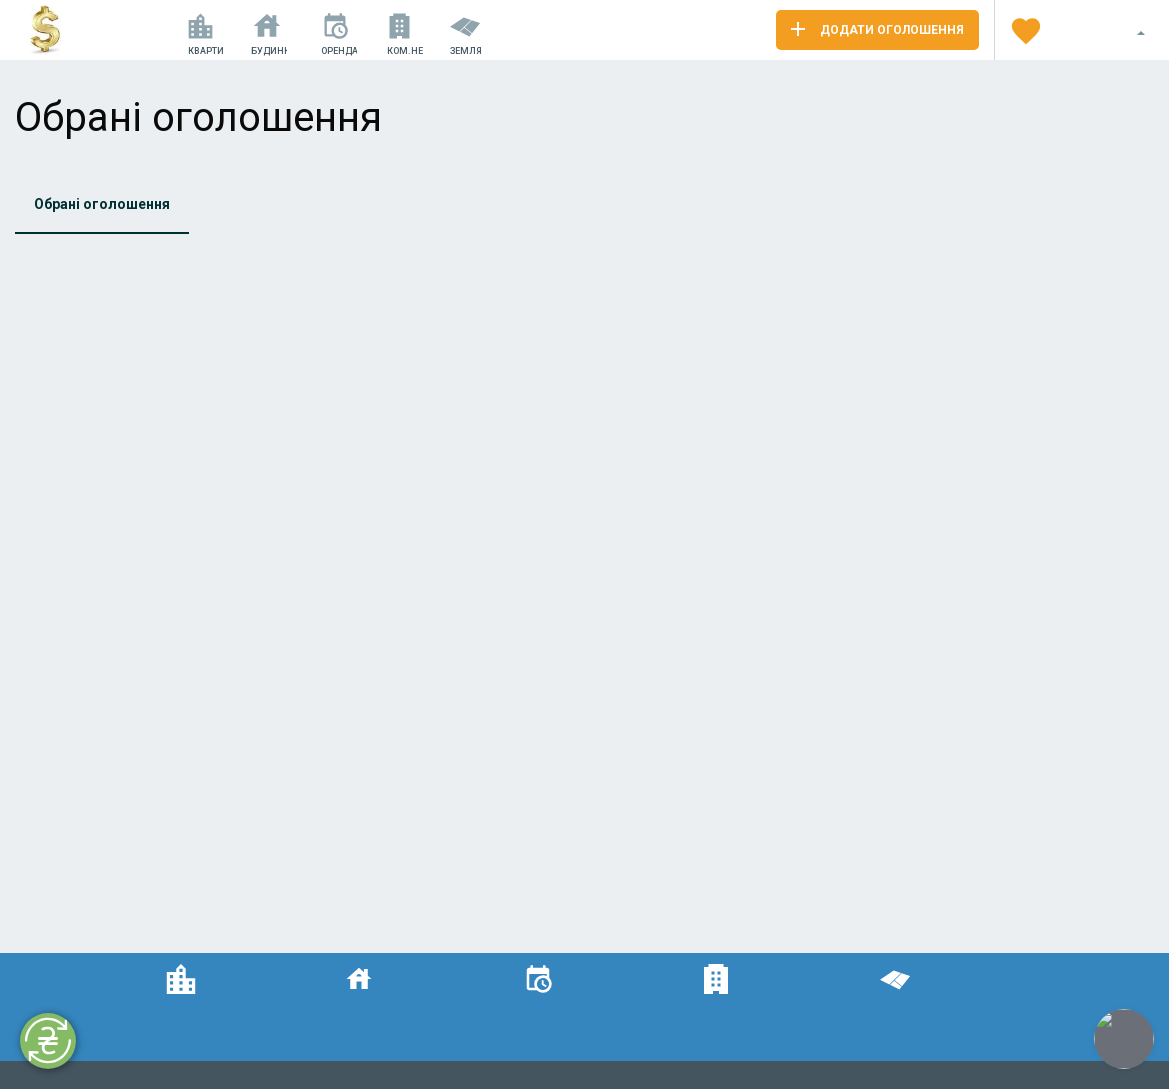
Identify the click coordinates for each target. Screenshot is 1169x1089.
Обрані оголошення (102, 204)
